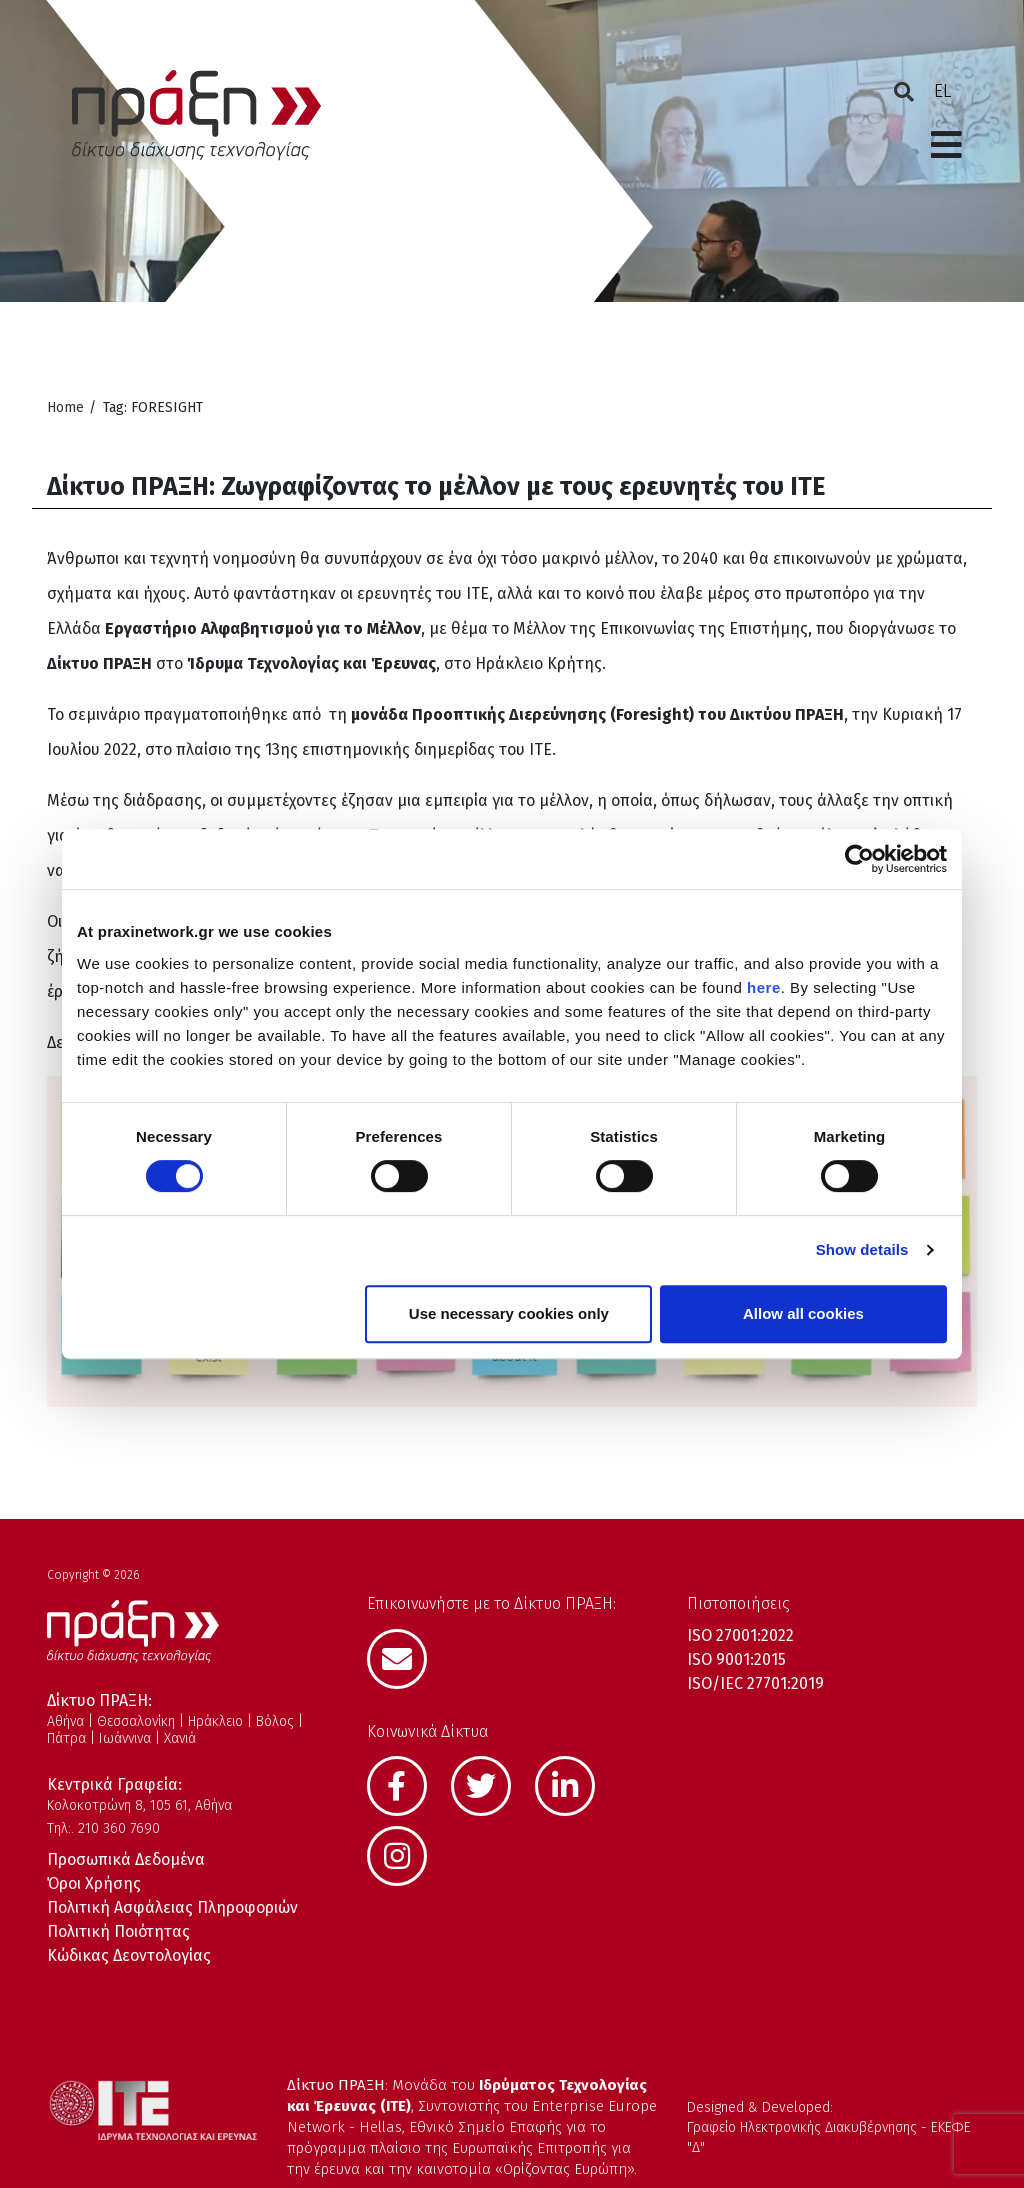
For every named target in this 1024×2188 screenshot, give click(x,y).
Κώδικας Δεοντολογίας (129, 1955)
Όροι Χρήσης (94, 1883)
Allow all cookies (803, 1313)
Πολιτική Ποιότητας (118, 1931)
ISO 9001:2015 (736, 1659)
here (764, 987)
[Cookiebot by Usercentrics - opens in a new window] (859, 859)
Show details (862, 1249)
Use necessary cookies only (509, 1313)
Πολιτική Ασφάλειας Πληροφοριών (172, 1907)
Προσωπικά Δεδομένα (126, 1859)
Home (65, 407)
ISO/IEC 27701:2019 (755, 1683)
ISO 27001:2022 (740, 1635)
